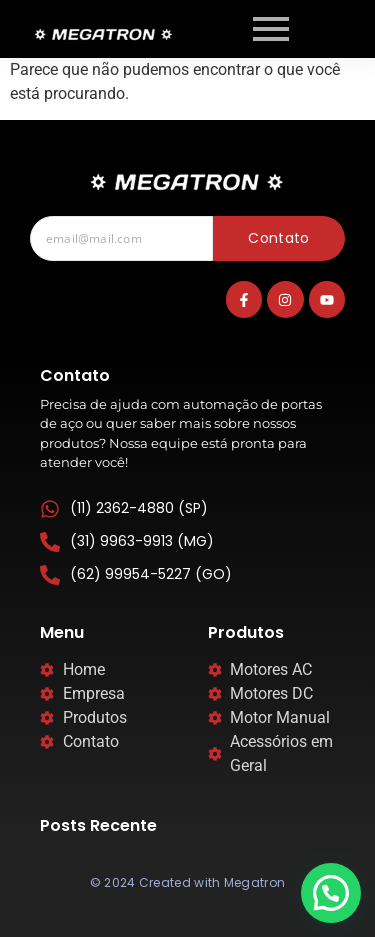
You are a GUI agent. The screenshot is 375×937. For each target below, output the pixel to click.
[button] (331, 893)
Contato (278, 238)
